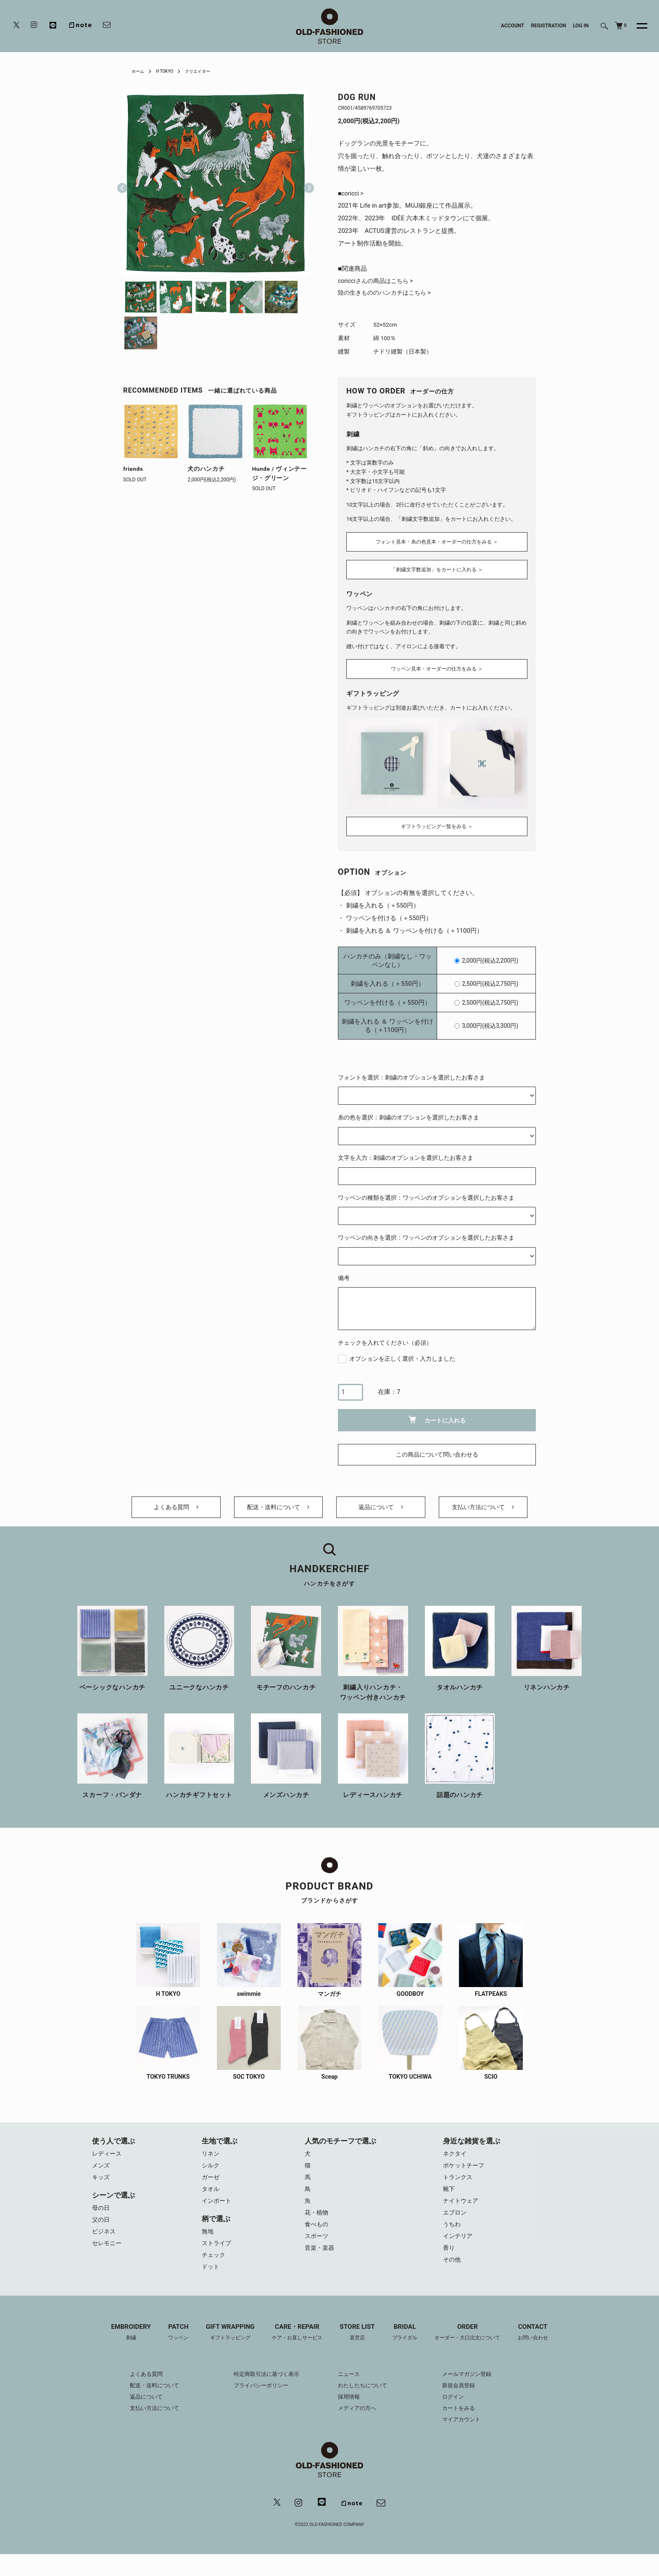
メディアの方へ (358, 2420)
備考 (344, 1273)
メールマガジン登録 (474, 2386)
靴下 (449, 2196)
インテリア (458, 2246)
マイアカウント (468, 2431)
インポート (217, 2208)
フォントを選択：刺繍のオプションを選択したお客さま (411, 1072)
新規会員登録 (465, 2397)
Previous (122, 183)
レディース (108, 2158)
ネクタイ (455, 2158)
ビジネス (104, 2240)
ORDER (474, 2345)
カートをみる (465, 2420)
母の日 (101, 2215)
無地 (208, 2240)
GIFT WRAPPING (224, 2345)
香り (449, 2259)
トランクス (458, 2183)
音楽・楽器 (320, 2259)
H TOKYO (168, 71)
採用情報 (349, 2409)
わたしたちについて (364, 2397)
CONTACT (543, 2345)
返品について (381, 1508)
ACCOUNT (513, 26)
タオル (211, 2196)
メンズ (101, 2171)
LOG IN (581, 26)
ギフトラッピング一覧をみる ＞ (437, 821)
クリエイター (206, 71)
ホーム (139, 71)
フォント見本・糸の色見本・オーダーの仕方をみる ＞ (437, 541)
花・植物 (317, 2221)
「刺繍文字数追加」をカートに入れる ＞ (437, 570)
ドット (211, 2278)
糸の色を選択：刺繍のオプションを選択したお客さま (408, 1113)
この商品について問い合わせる (437, 1450)
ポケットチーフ (465, 2171)
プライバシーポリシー (257, 2397)
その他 (452, 2271)
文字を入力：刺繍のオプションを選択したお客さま (405, 1153)
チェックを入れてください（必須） (385, 1338)
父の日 (101, 2227)
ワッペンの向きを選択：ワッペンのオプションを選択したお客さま (426, 1233)
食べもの (317, 2234)
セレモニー (108, 2253)
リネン (211, 2158)
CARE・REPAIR (294, 2345)
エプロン (455, 2221)
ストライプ (217, 2253)
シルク (211, 2171)
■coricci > (351, 194)
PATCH (170, 2345)
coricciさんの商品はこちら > (378, 282)
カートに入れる (437, 1415)
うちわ (452, 2234)
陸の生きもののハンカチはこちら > (388, 294)
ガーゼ (211, 2183)
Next (306, 183)
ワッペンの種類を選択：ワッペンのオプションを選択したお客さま (426, 1193)
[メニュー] (637, 26)
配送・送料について (278, 1508)
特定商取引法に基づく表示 (263, 2386)
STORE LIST (358, 2345)
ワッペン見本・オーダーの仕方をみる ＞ (437, 667)
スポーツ (317, 2246)
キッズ (101, 2183)
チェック (214, 2265)
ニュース (349, 2386)
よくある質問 (176, 1508)
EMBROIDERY (120, 2345)
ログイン (459, 2409)
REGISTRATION (548, 26)
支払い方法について (483, 1508)
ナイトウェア (462, 2208)
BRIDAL (408, 2345)
